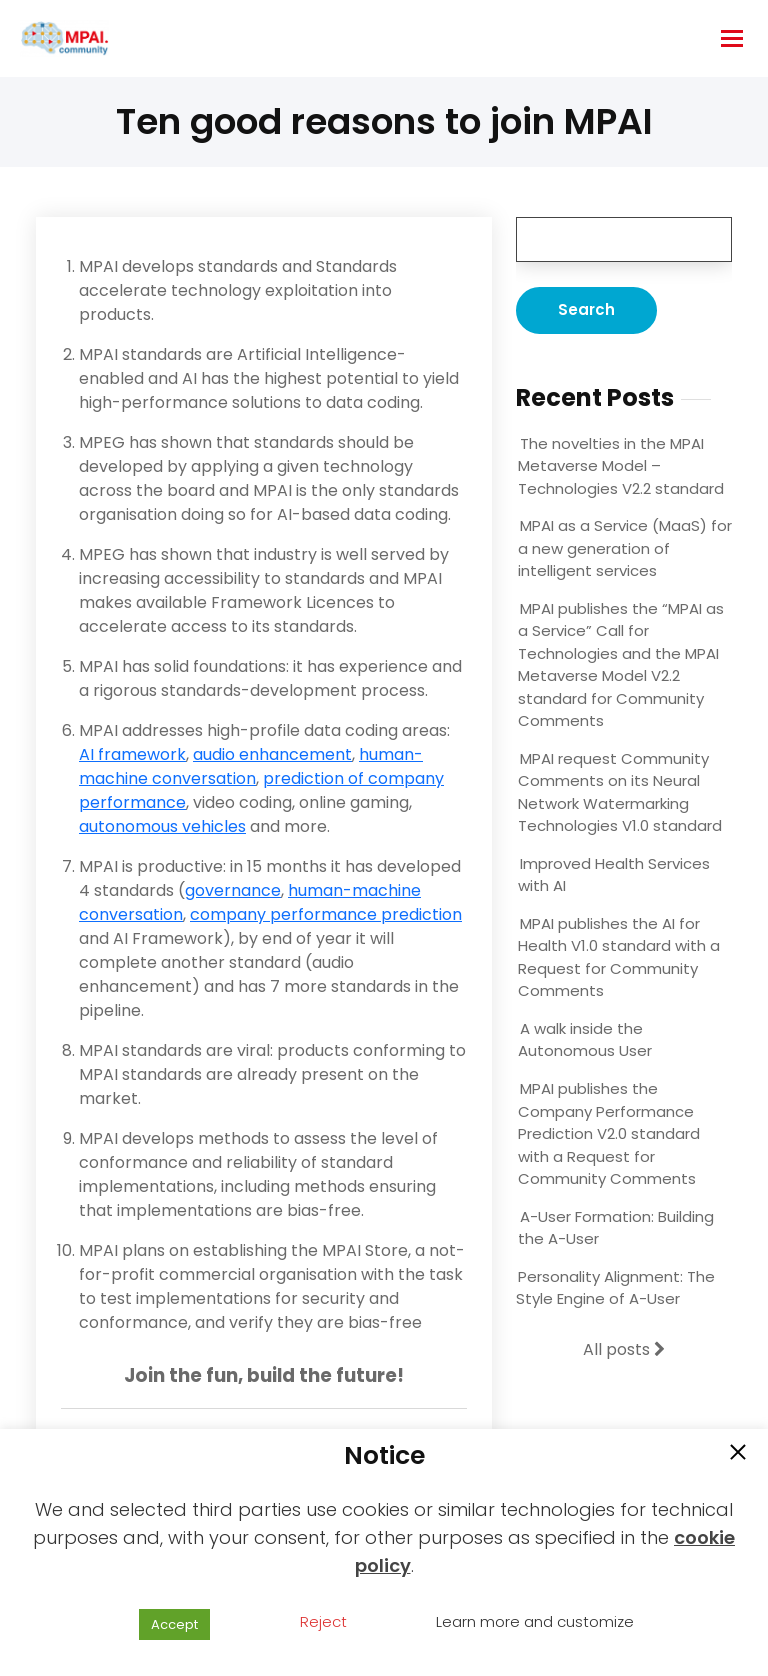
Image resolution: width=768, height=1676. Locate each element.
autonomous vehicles (162, 826)
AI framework (132, 754)
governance (233, 890)
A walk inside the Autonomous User (585, 1040)
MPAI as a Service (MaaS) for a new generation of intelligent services (625, 548)
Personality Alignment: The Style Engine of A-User (615, 1288)
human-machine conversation (251, 766)
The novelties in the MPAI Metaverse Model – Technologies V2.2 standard (621, 466)
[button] (738, 1454)
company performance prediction (326, 914)
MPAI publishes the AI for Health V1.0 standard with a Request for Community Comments (619, 957)
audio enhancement (272, 754)
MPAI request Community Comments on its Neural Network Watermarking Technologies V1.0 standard (620, 792)
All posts (624, 1349)
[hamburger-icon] (732, 38)
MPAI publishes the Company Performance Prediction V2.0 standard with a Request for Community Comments (609, 1133)
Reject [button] (323, 1621)
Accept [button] (174, 1624)
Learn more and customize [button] (535, 1621)
